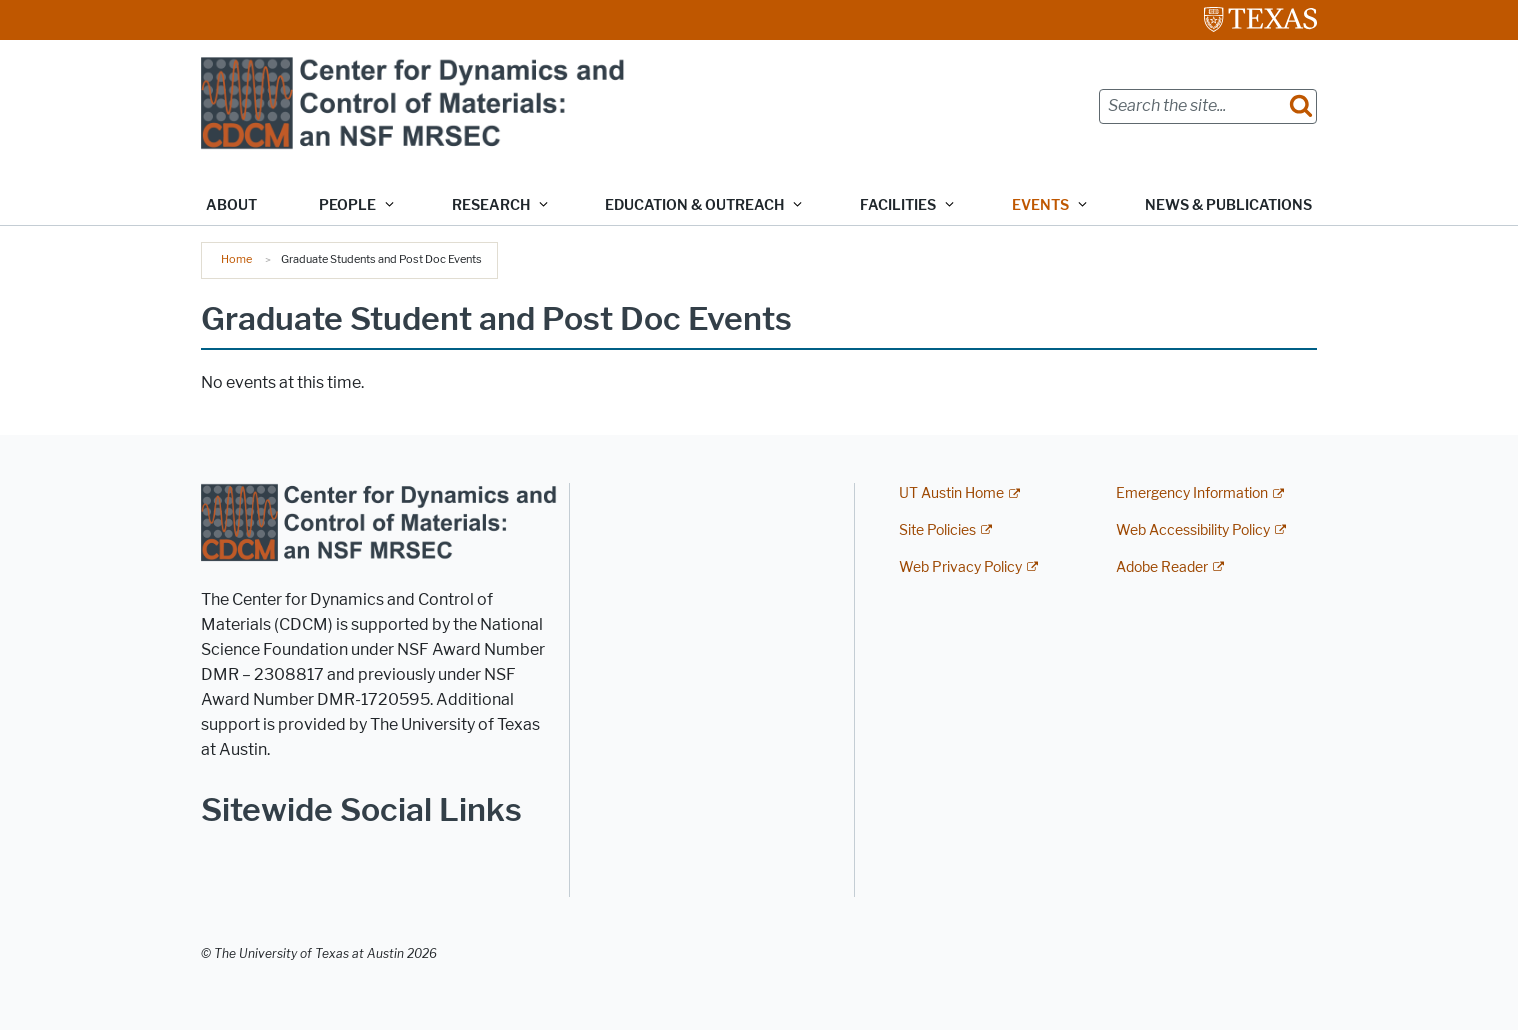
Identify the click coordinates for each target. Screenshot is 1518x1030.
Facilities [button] (898, 205)
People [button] (347, 205)
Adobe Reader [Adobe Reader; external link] (1162, 567)
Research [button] (491, 205)
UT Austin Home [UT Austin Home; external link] (951, 493)
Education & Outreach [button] (694, 205)
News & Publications (1228, 205)
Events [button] (1040, 205)
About (231, 205)
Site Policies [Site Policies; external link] (937, 530)
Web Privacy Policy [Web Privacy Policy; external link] (960, 567)
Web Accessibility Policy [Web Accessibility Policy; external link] (1193, 530)
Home (236, 259)
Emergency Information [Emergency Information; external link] (1192, 493)
